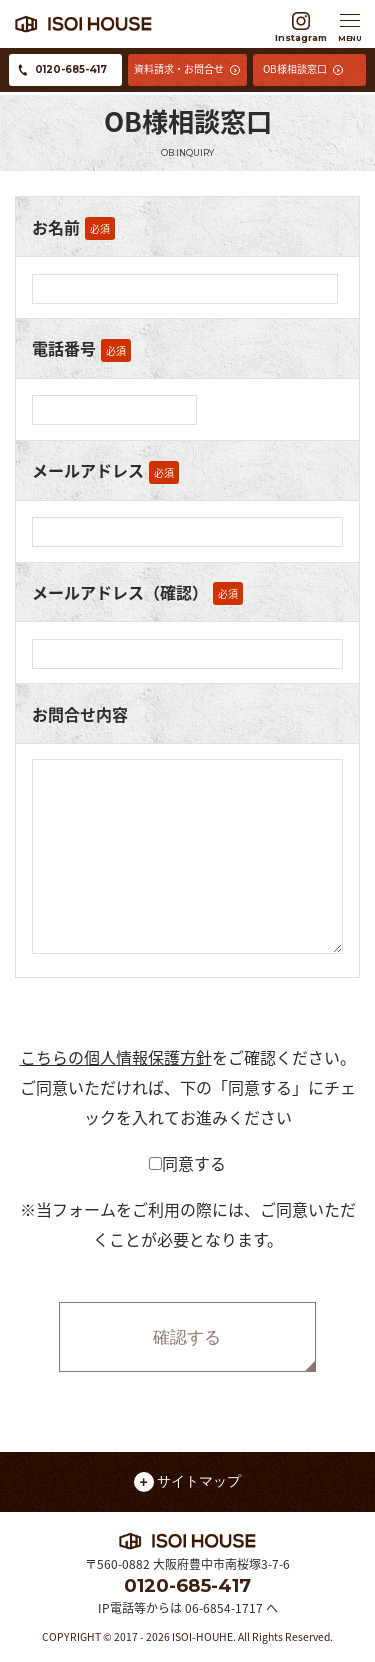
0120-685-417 (187, 1586)
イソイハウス (137, 24)
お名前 (56, 227)
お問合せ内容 (80, 714)
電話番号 (64, 348)
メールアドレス (88, 470)
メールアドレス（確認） (120, 592)
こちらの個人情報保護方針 (116, 1057)
